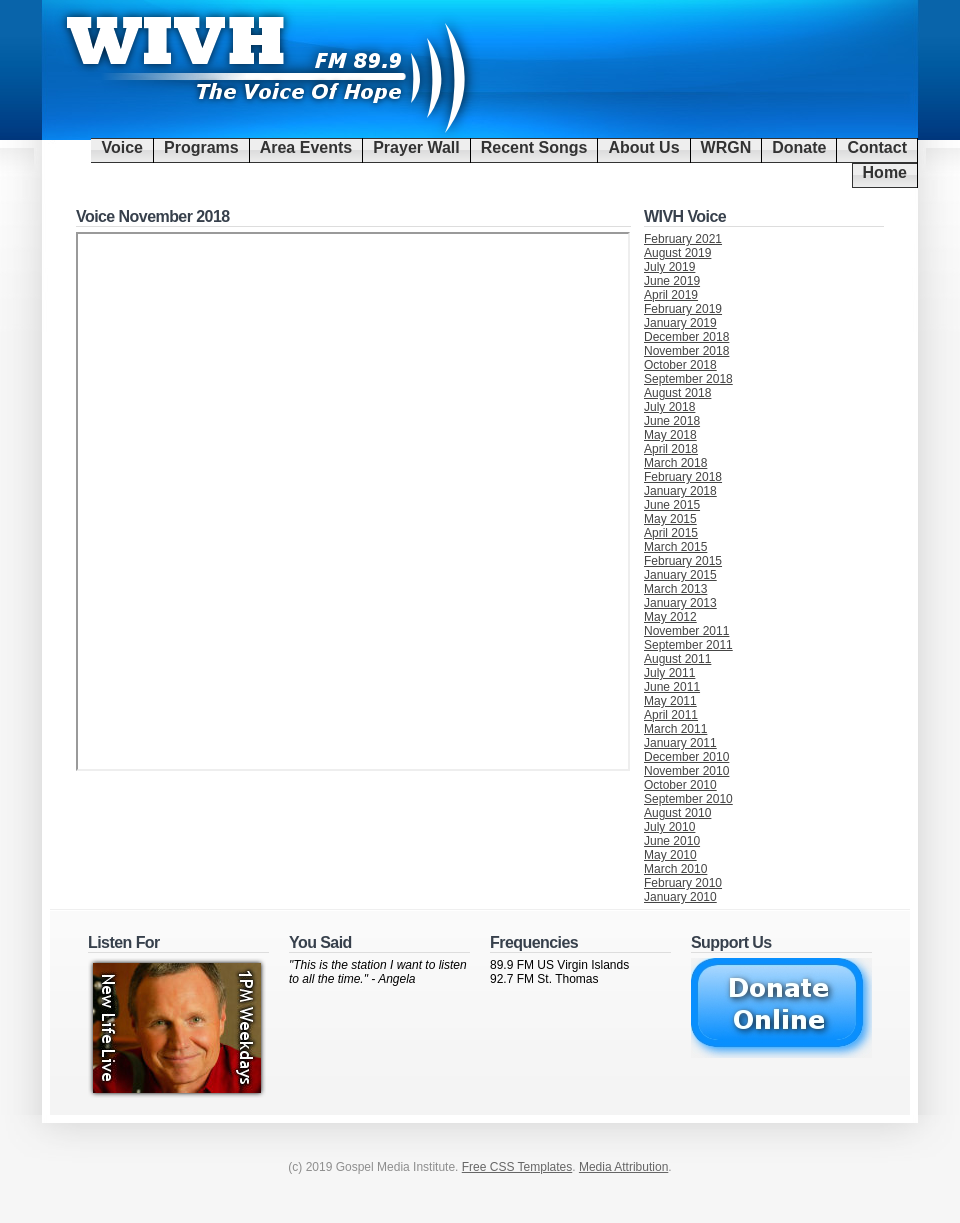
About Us (643, 147)
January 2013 (680, 603)
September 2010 (688, 799)
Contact (877, 147)
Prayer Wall (416, 147)
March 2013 (675, 589)
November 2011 (686, 631)
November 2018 (686, 351)
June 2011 (672, 687)
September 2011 (688, 645)
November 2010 (686, 771)
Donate (799, 147)
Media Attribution (623, 1167)
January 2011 (680, 743)
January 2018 (680, 491)
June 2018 (672, 421)
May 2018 (670, 435)
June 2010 (672, 841)
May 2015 (670, 519)
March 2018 (675, 463)
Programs (201, 147)
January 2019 (680, 323)
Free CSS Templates (517, 1167)
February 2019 (683, 309)
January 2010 (680, 897)
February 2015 (683, 561)
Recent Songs (534, 147)
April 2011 (671, 715)
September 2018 (688, 379)
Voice (122, 147)
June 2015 (672, 505)
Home (885, 172)
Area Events (306, 147)
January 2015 (680, 575)
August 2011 (677, 659)
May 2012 (670, 617)
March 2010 (675, 869)
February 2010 (683, 883)
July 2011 (669, 673)
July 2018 (669, 407)
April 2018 (671, 449)
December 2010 (686, 757)
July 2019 (669, 267)
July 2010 (669, 827)
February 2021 (683, 239)
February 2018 (683, 477)
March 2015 (675, 547)
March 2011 (675, 729)
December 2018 (686, 337)
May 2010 (670, 855)
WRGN (726, 147)
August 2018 (677, 393)
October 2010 (680, 785)
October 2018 (680, 365)
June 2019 (672, 281)
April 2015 (671, 533)
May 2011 (670, 701)
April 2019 (671, 295)
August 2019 (677, 253)
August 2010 (677, 813)
